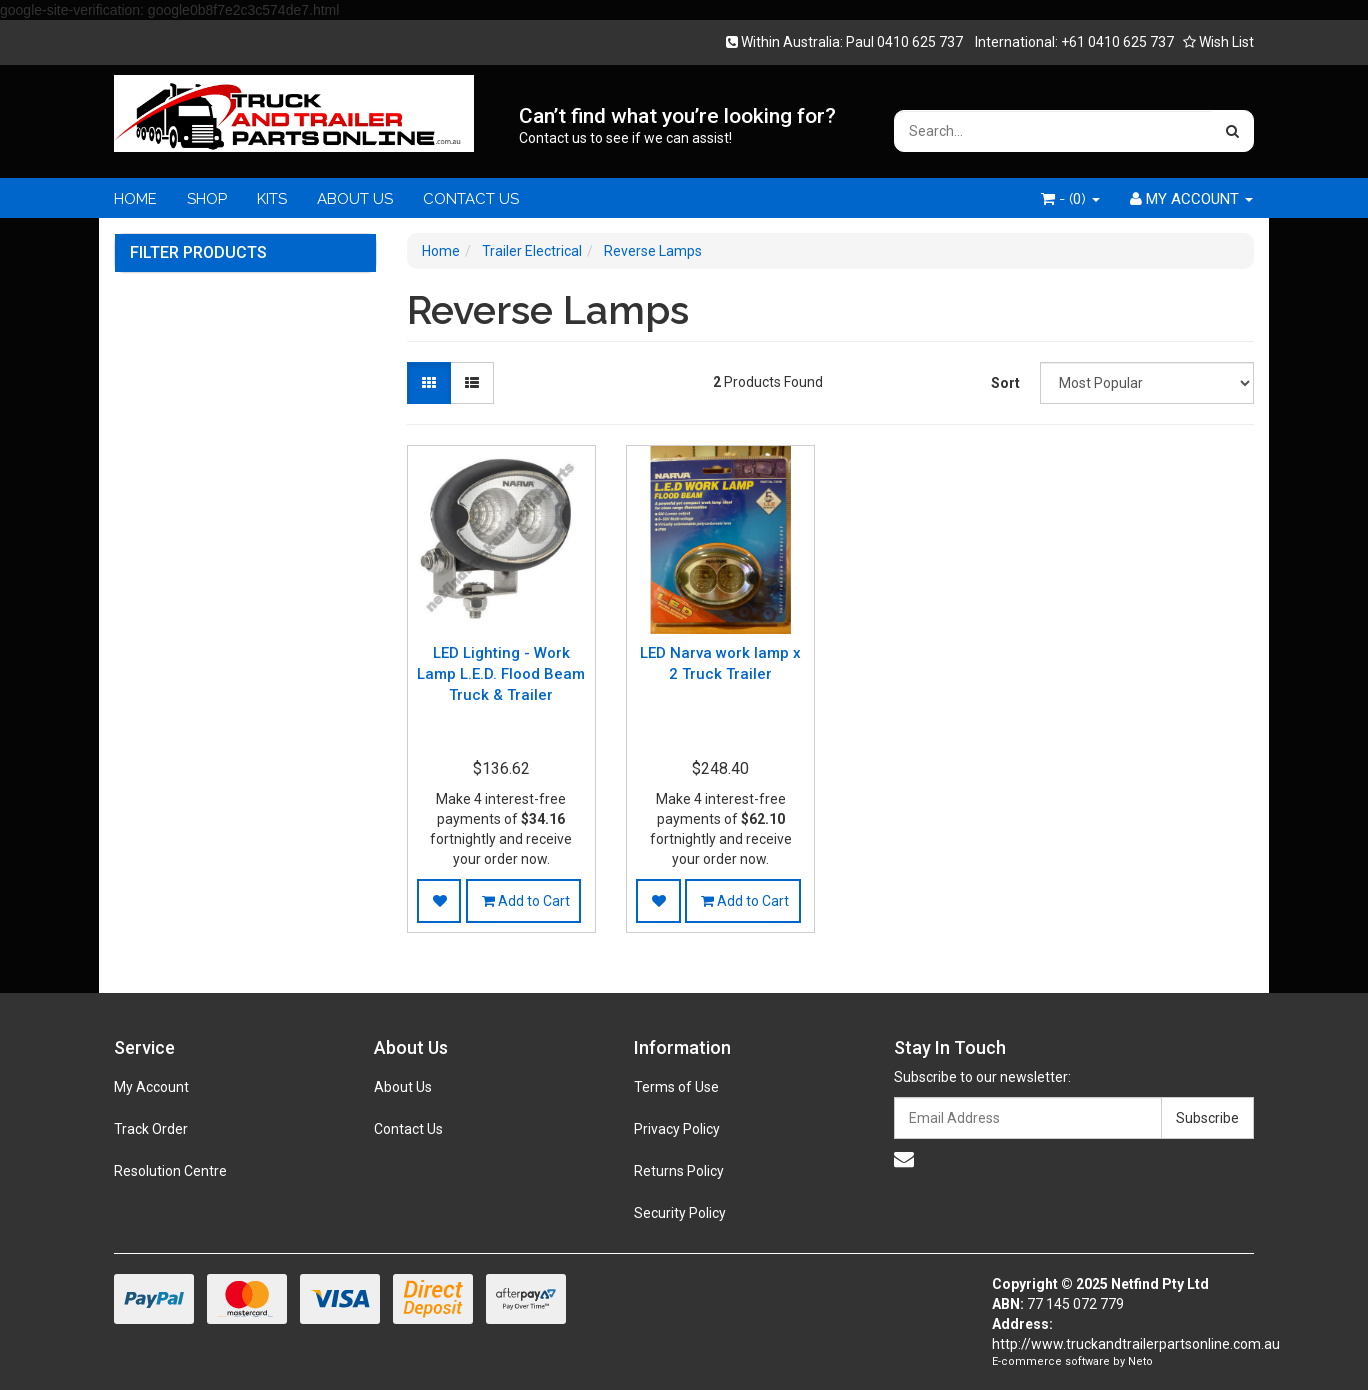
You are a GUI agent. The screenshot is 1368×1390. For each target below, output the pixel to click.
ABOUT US (355, 199)
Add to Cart (526, 901)
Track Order (151, 1129)
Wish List (1218, 42)
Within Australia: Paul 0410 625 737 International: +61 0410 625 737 (956, 42)
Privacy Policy (677, 1129)
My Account (151, 1087)
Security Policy (680, 1213)
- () (1070, 199)
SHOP (207, 199)
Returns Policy (679, 1171)
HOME (135, 199)
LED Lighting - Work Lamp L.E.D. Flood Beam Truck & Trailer (501, 674)
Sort (1005, 383)
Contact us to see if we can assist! (625, 138)
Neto (1140, 1361)
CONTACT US (471, 199)
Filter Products (198, 253)
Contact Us (408, 1129)
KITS (272, 199)
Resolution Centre (170, 1171)
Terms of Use (676, 1087)
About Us (403, 1087)
